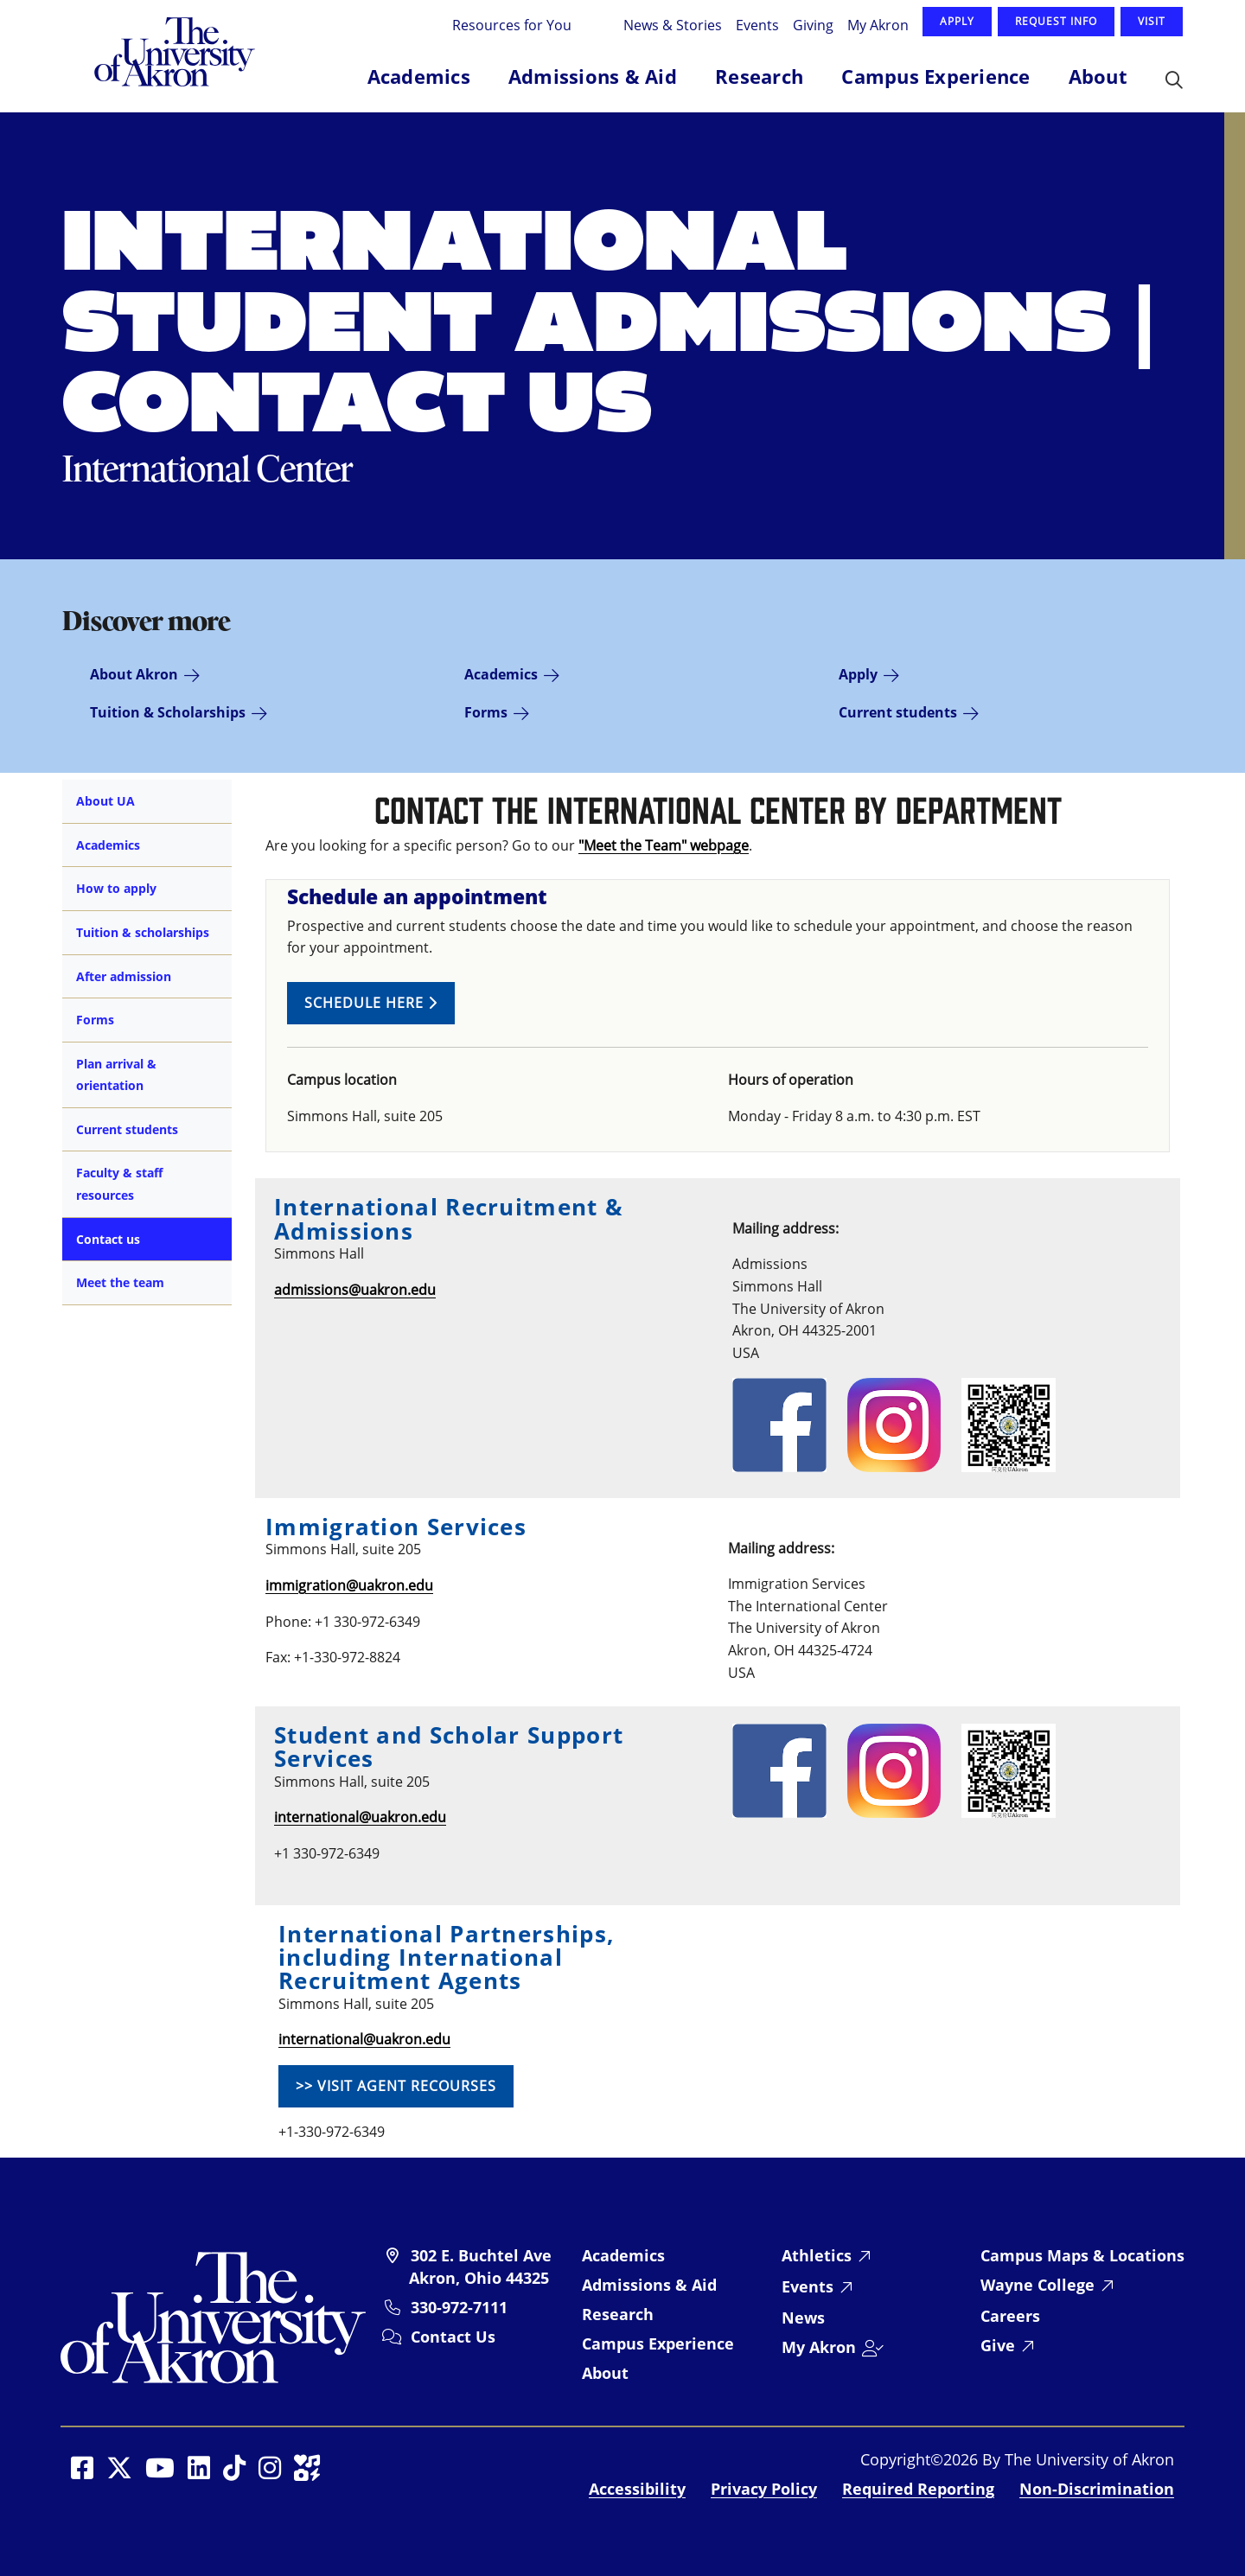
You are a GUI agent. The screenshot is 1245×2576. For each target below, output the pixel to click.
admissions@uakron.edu (355, 1289)
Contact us (108, 1239)
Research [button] (759, 76)
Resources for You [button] (513, 25)
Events (757, 25)
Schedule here (370, 1002)
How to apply (116, 888)
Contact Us (453, 2336)
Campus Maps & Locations (1082, 2255)
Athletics (817, 2255)
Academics (501, 674)
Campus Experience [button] (935, 76)
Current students (898, 712)
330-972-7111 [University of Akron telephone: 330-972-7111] (459, 2307)
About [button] (1098, 76)
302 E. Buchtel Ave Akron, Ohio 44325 (480, 2266)
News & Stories (672, 25)
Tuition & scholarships (142, 932)
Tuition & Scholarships (168, 712)
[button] (1174, 81)
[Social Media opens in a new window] (82, 2468)
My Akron (819, 2347)
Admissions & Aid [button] (592, 76)
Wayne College (1037, 2284)
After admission (123, 976)
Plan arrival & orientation (116, 1074)
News (803, 2317)
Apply (957, 21)
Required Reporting (918, 2488)
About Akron (134, 674)
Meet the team (120, 1282)
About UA (105, 801)
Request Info (1056, 21)
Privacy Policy (764, 2488)
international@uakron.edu (360, 1817)
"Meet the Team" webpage (663, 845)
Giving (813, 25)
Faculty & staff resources (119, 1183)
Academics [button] (418, 76)
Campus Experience (658, 2343)
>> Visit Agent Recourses (396, 2085)
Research (618, 2314)
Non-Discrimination (1096, 2488)
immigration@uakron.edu (349, 1585)
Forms (486, 712)
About (605, 2372)
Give (997, 2345)
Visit (1151, 21)
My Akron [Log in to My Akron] (878, 25)
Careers (1010, 2315)
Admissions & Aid (649, 2284)
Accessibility (637, 2488)
